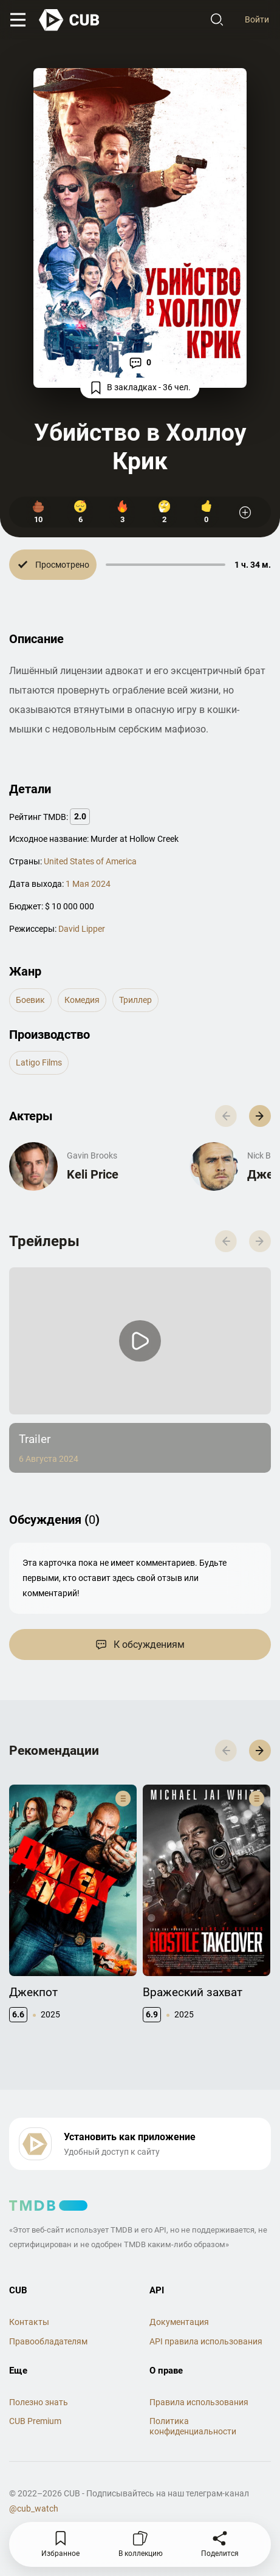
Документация (179, 2322)
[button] (260, 1116)
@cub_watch (33, 2508)
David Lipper (81, 929)
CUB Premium (35, 2421)
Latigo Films (39, 1062)
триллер (135, 1000)
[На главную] (70, 20)
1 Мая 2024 (88, 884)
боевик (30, 1000)
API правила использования (205, 2341)
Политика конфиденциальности (192, 2426)
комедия (82, 1000)
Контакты (29, 2322)
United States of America (90, 861)
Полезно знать (38, 2402)
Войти (257, 19)
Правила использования (198, 2402)
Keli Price (92, 1174)
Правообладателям (48, 2341)
